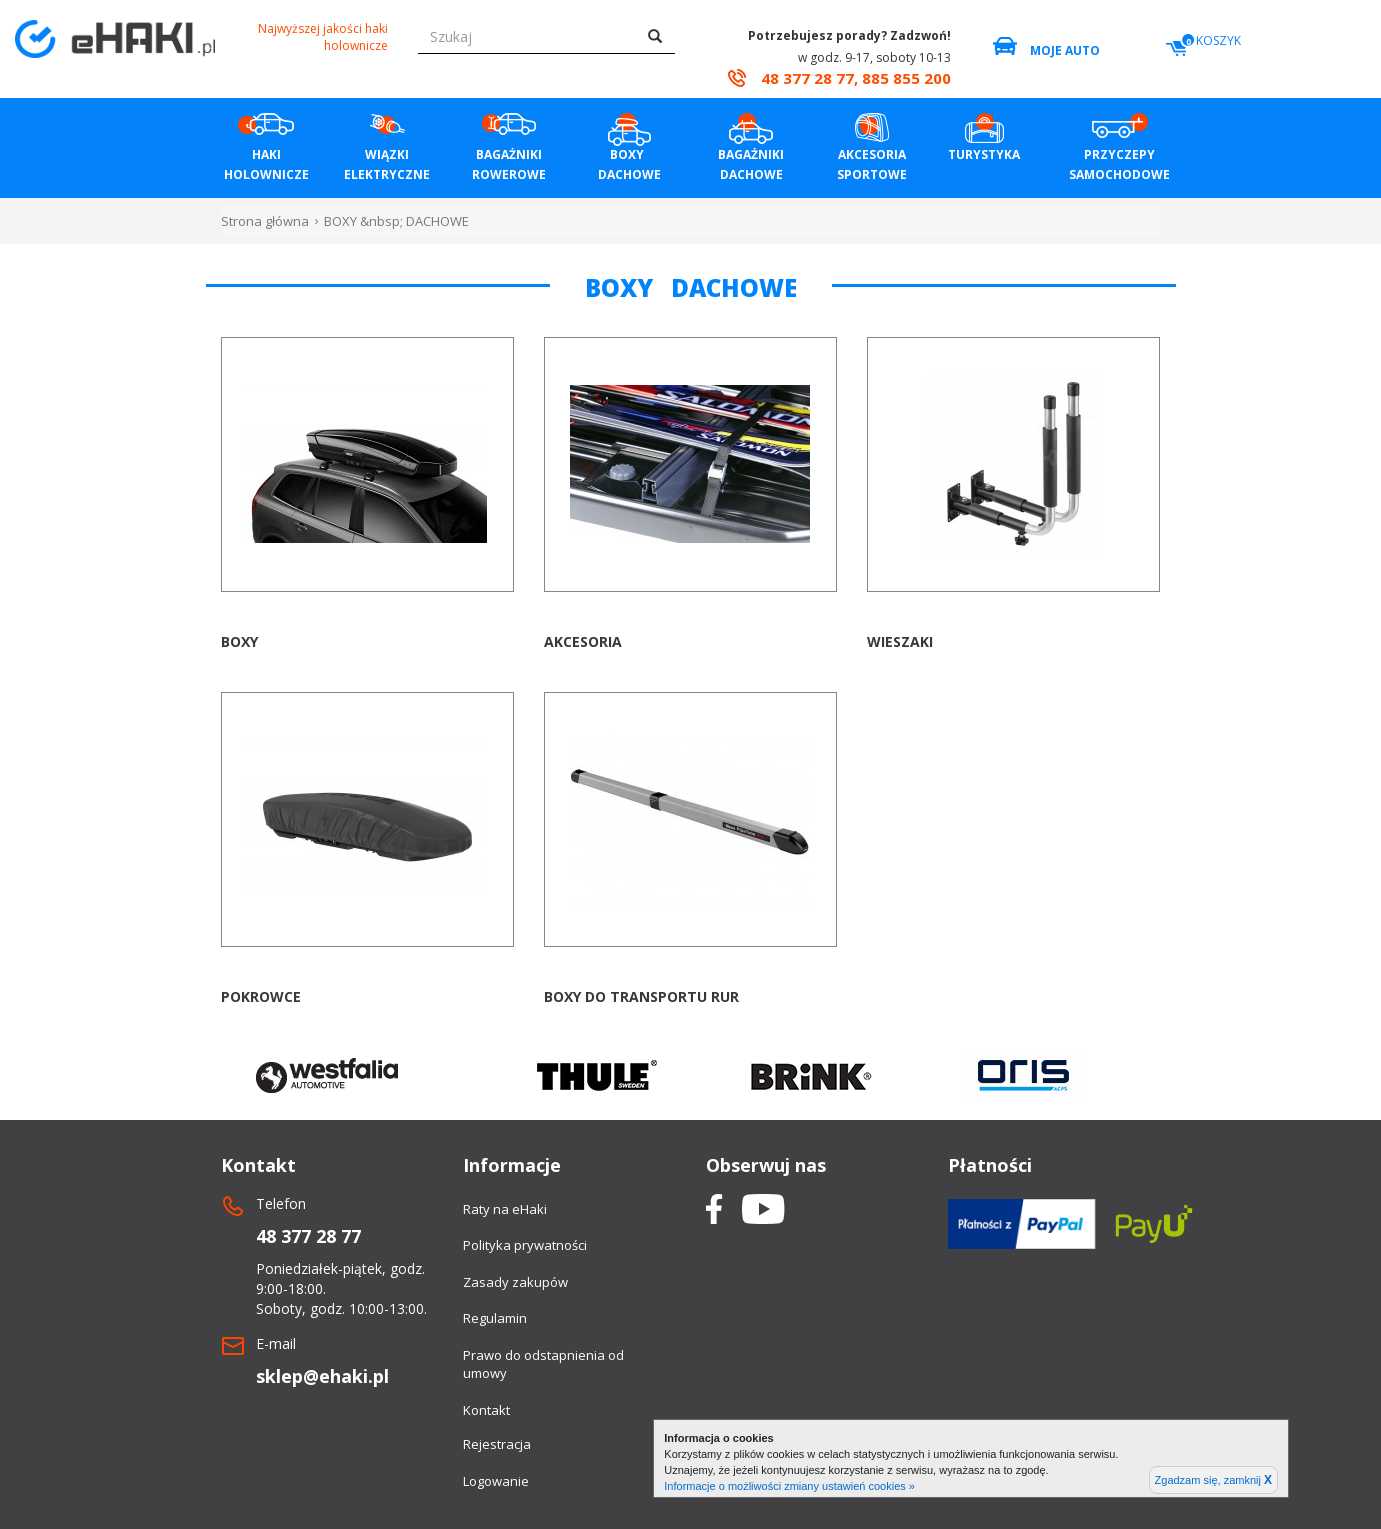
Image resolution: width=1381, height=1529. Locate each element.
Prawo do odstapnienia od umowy (543, 1364)
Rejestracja (497, 1444)
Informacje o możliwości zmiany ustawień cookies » (789, 1486)
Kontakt (486, 1410)
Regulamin (495, 1318)
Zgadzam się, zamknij (1213, 1480)
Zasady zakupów (515, 1282)
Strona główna (265, 221)
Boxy (239, 641)
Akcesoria (583, 641)
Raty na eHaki (505, 1209)
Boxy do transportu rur (641, 996)
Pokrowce (261, 996)
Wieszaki (900, 641)
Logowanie (496, 1481)
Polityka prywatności (525, 1245)
